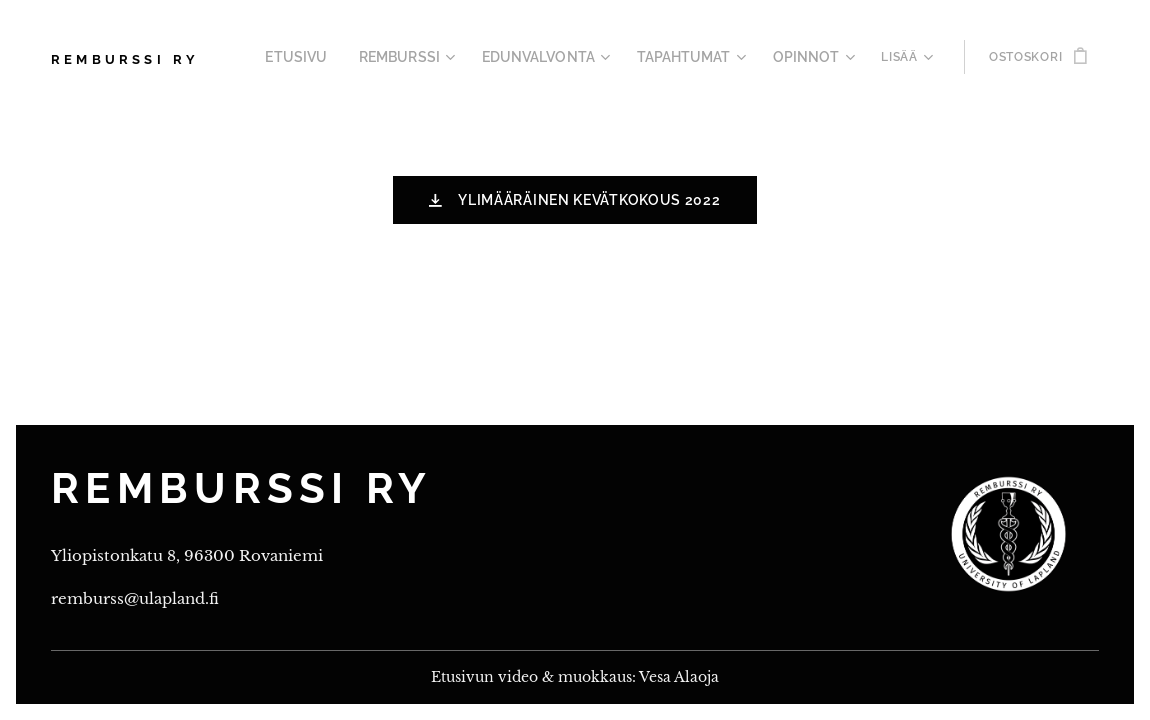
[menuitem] (340, 57)
